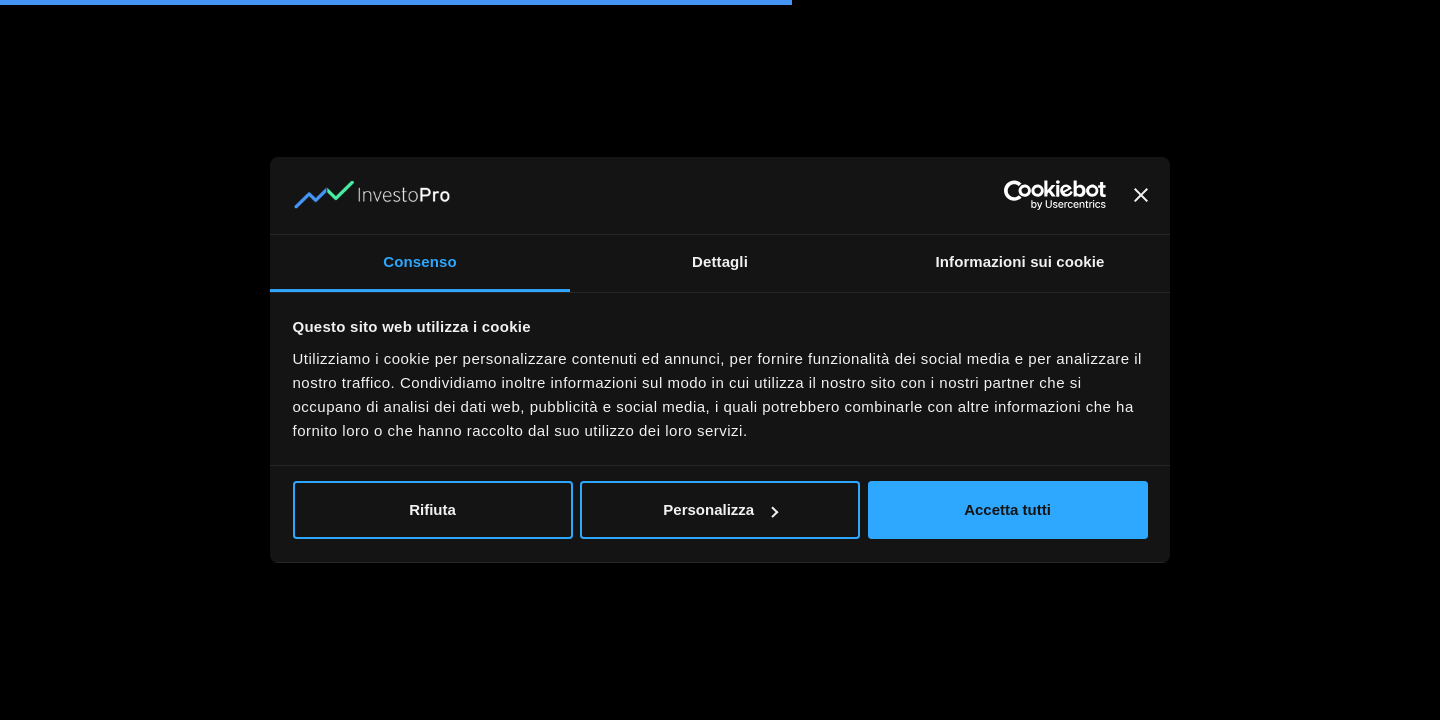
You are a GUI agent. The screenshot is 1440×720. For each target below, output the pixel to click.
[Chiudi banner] (1141, 195)
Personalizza (720, 509)
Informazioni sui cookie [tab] (1020, 261)
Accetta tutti (1007, 509)
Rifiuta (432, 509)
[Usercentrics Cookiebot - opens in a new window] (1018, 195)
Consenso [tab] (419, 261)
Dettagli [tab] (720, 261)
